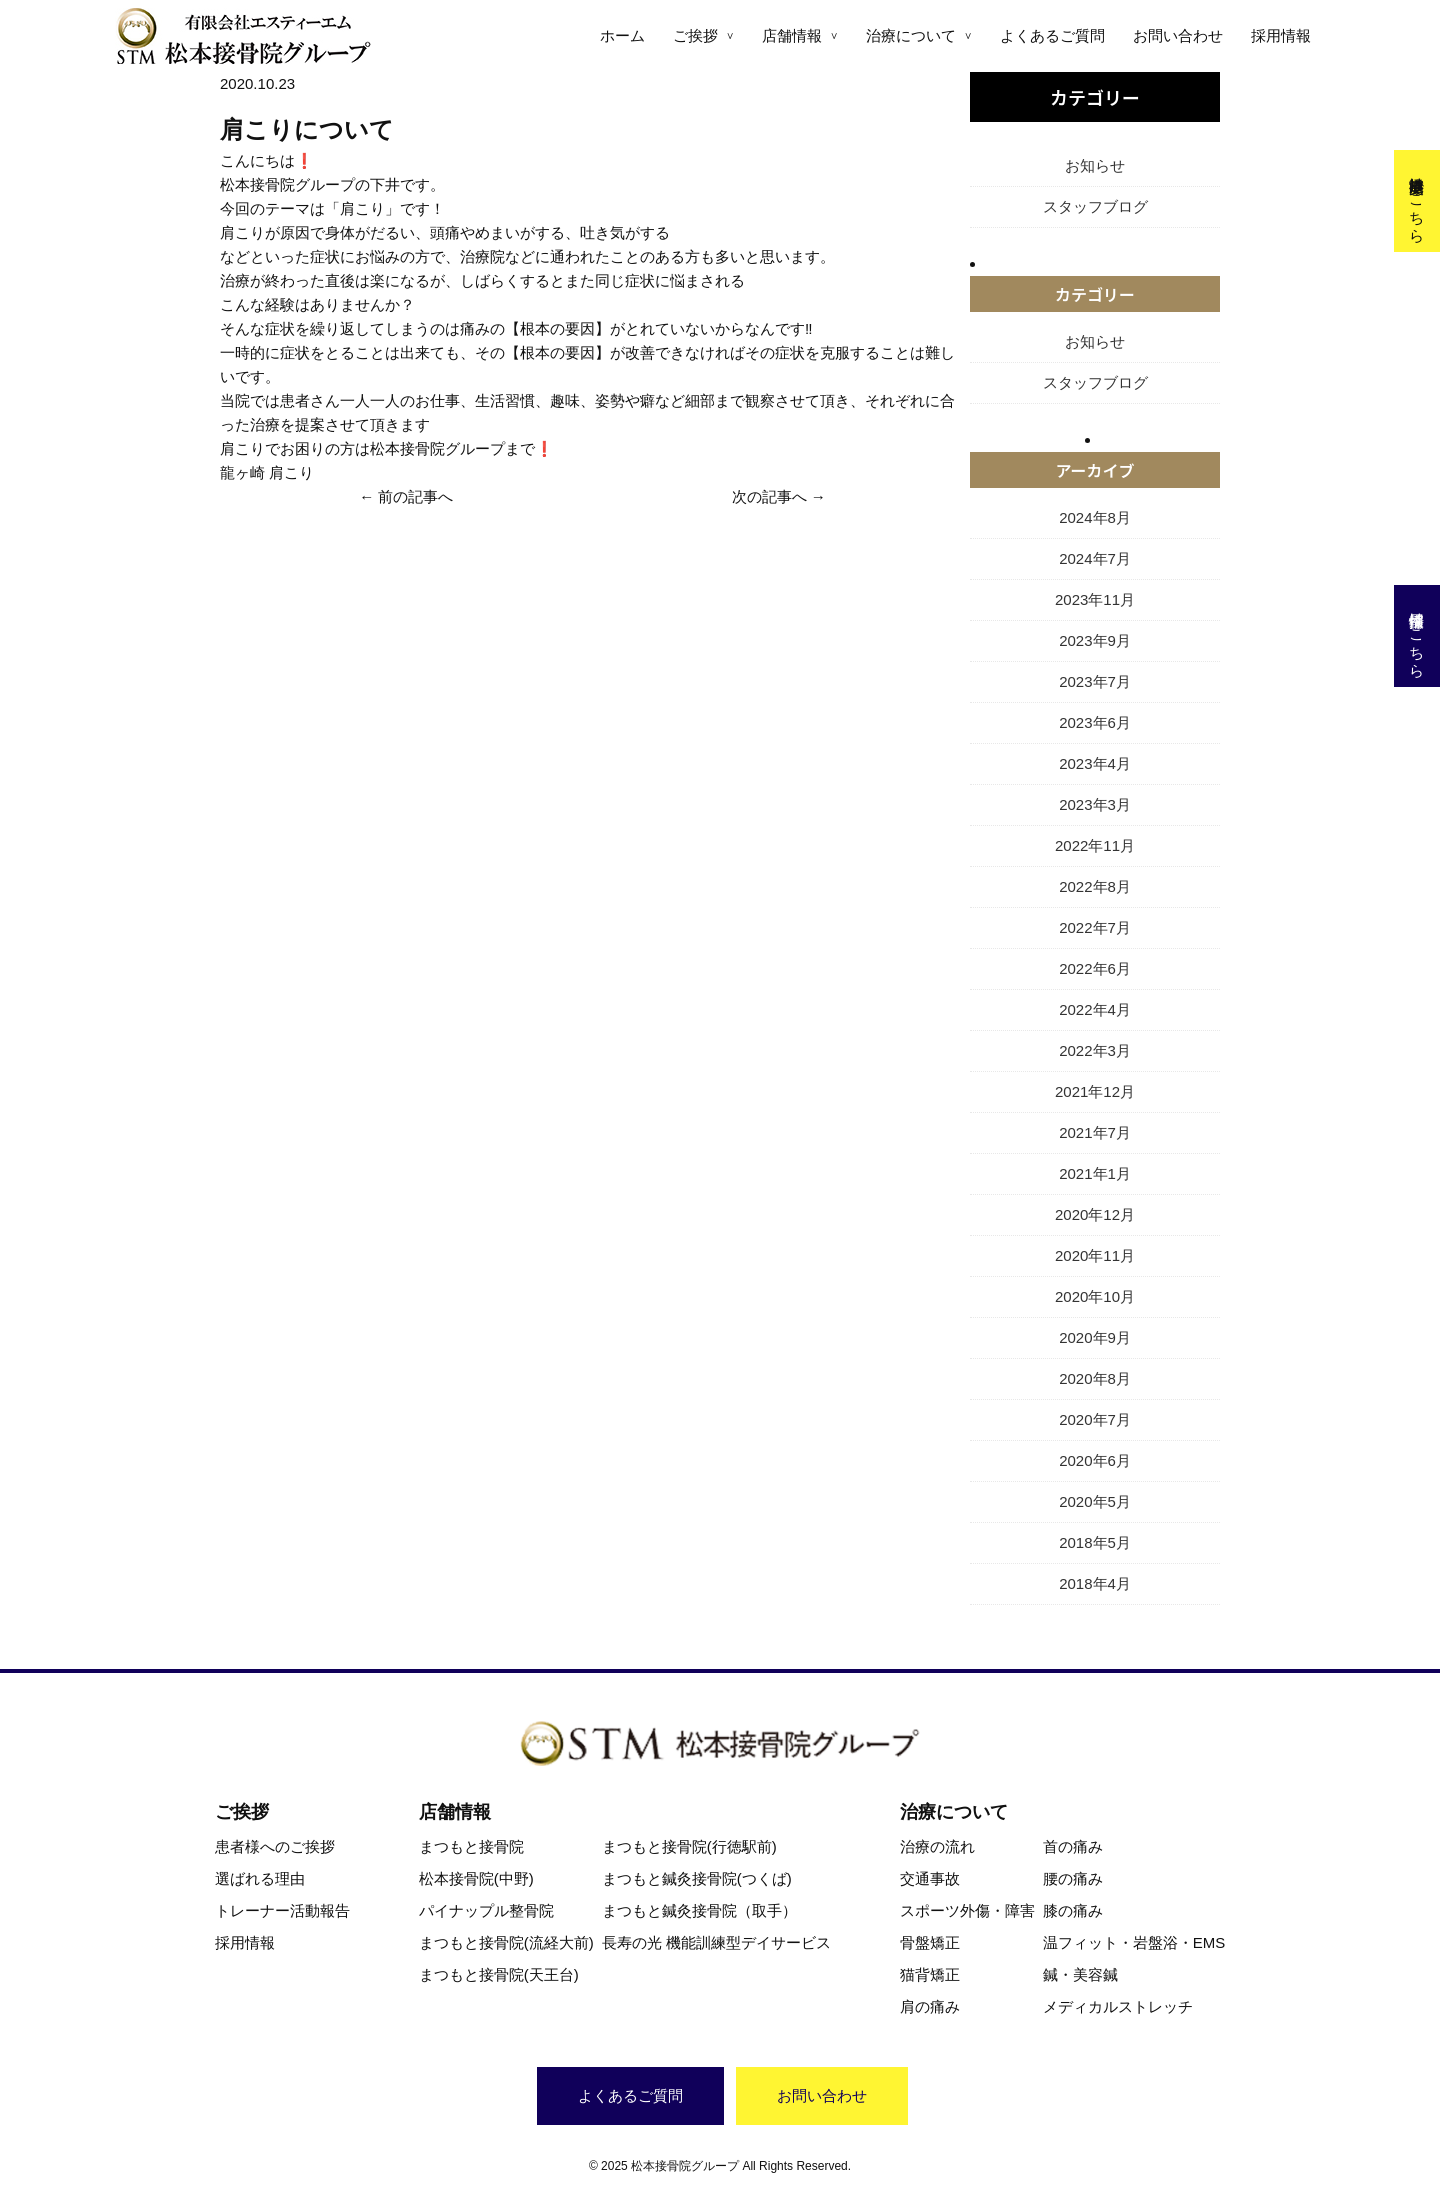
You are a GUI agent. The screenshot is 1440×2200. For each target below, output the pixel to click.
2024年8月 (1095, 517)
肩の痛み (930, 2006)
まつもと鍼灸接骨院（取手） (699, 1910)
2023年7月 (1095, 681)
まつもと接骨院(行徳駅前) (689, 1846)
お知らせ (1095, 165)
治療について (911, 35)
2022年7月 (1095, 927)
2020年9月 (1095, 1337)
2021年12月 (1095, 1091)
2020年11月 (1095, 1255)
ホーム (622, 35)
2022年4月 (1095, 1009)
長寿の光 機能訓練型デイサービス (716, 1942)
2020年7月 (1095, 1419)
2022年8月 (1095, 886)
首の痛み (1073, 1846)
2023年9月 (1095, 640)
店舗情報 (792, 35)
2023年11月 (1095, 599)
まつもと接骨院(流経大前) (506, 1942)
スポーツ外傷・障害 (967, 1910)
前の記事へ (415, 496)
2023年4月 (1095, 763)
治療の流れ (937, 1846)
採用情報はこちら (1417, 636)
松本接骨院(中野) (476, 1878)
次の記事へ (769, 496)
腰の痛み (1073, 1878)
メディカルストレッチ (1118, 2006)
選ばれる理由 (260, 1878)
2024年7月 (1095, 558)
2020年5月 (1095, 1501)
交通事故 (930, 1878)
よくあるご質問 (1052, 35)
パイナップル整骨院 (486, 1910)
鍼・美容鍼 (1080, 1974)
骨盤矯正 (930, 1942)
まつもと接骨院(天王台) (499, 1974)
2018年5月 (1095, 1542)
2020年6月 (1095, 1460)
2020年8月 (1095, 1378)
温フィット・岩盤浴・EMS (1134, 1942)
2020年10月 (1095, 1296)
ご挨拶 (695, 35)
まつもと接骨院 (471, 1846)
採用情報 (1281, 35)
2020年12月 (1095, 1214)
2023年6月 (1095, 722)
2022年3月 (1095, 1050)
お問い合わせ (1178, 35)
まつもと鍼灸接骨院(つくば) (697, 1878)
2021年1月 (1095, 1173)
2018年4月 (1095, 1583)
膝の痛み (1073, 1910)
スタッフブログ (1095, 206)
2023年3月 (1095, 804)
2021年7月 (1095, 1132)
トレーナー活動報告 (282, 1910)
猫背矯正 (930, 1974)
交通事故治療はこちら (1417, 201)
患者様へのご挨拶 (275, 1846)
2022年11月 (1095, 845)
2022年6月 (1095, 968)
